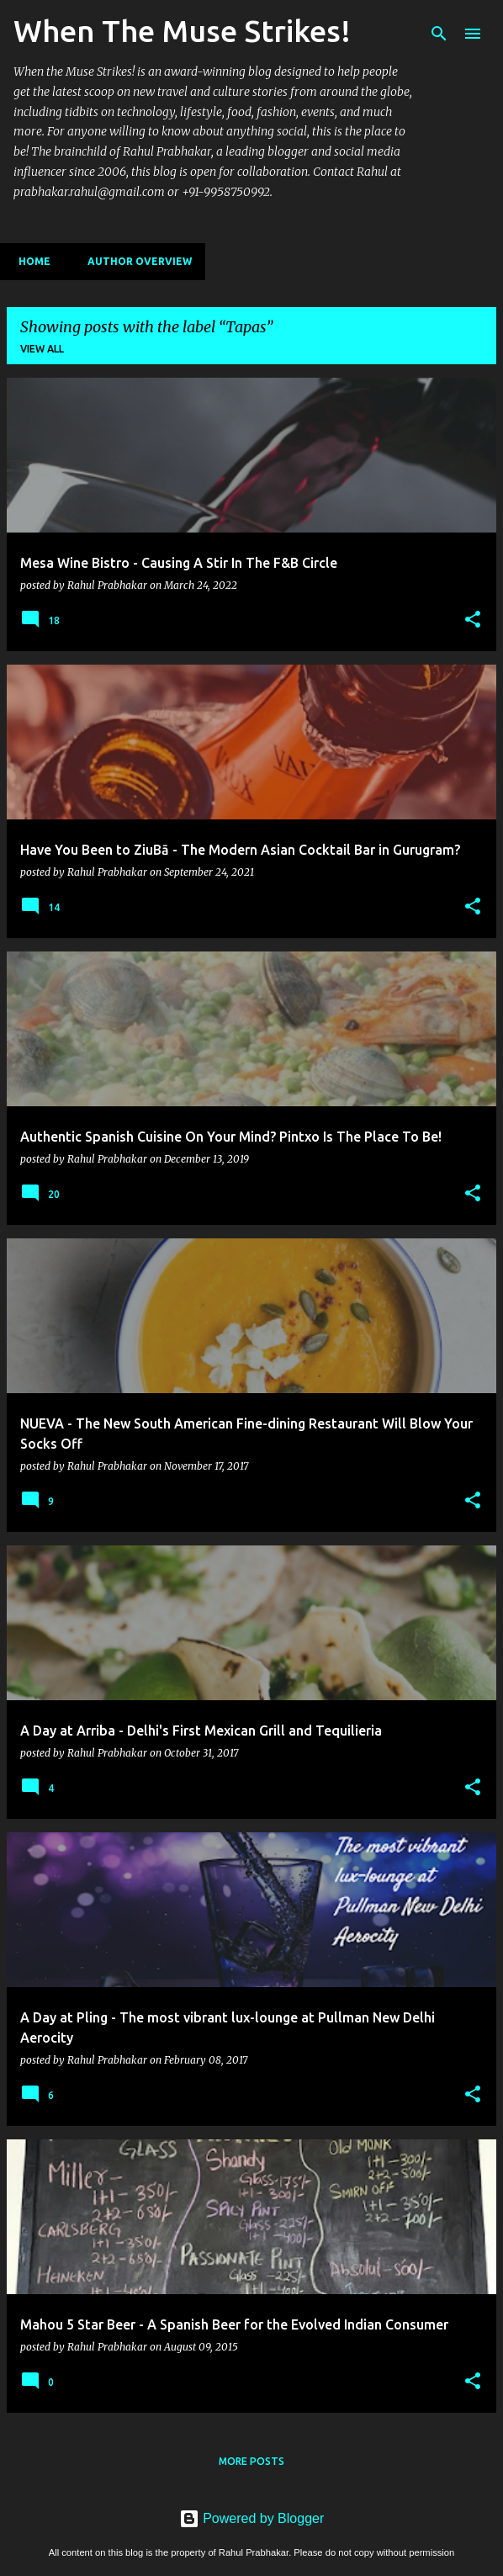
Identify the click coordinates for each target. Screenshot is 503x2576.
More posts (251, 2461)
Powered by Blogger (252, 2518)
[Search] (439, 33)
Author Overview (134, 261)
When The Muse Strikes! (182, 30)
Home (29, 261)
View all (42, 348)
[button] (473, 620)
